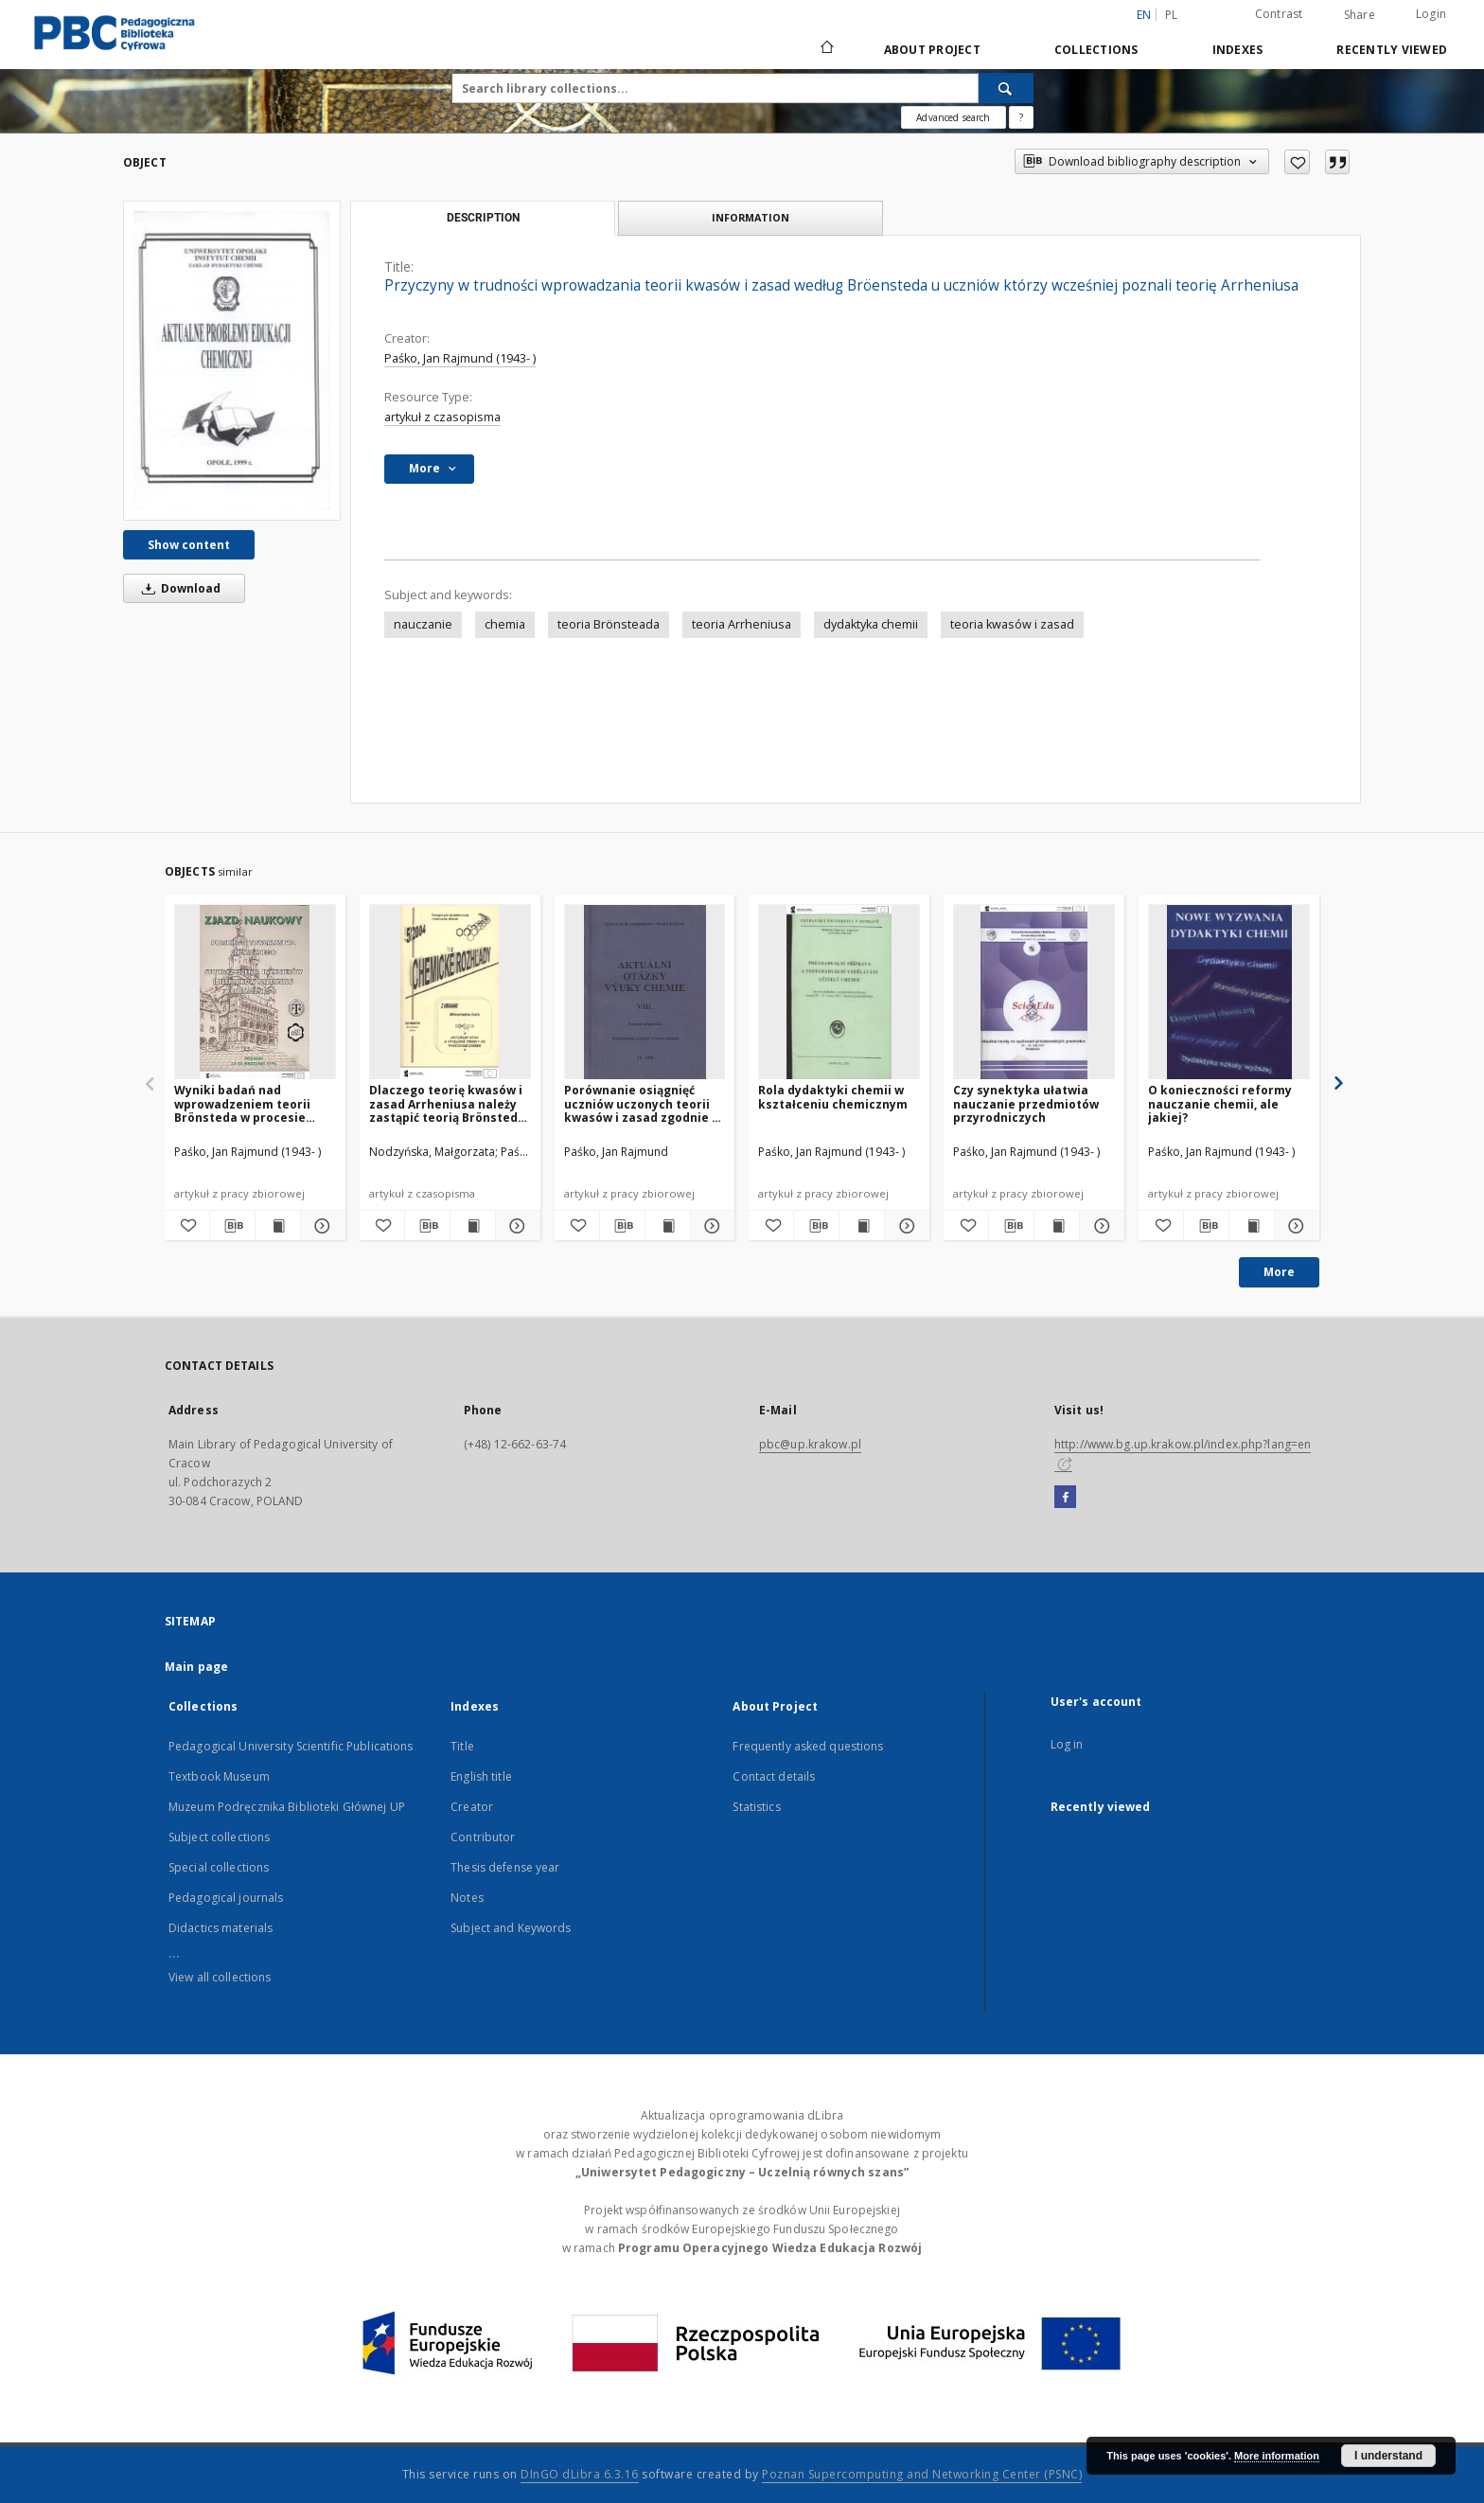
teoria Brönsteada (608, 624)
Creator (471, 1807)
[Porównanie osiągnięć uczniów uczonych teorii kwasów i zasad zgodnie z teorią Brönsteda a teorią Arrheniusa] (645, 992)
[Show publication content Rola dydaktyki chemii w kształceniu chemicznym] (861, 1226)
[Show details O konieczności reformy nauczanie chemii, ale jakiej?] (1294, 1226)
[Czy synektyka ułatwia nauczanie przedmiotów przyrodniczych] (1034, 992)
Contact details (774, 1776)
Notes (467, 1898)
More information (1276, 2455)
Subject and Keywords (510, 1928)
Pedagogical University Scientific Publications (291, 1746)
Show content (189, 545)
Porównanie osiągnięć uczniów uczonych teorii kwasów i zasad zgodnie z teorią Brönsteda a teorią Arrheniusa (641, 1103)
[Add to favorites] (1297, 162)
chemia (505, 624)
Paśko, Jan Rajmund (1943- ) (460, 358)
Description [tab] (483, 217)
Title (462, 1746)
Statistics (756, 1807)
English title (481, 1776)
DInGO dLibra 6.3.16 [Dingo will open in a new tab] (580, 2474)
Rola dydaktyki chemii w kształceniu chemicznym (833, 1096)
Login (1431, 14)
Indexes (1237, 50)
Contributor (482, 1837)
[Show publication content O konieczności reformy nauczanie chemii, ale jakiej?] (1251, 1226)
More (1279, 1272)
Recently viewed (1391, 50)
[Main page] (825, 49)
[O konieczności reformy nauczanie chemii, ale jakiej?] (1229, 992)
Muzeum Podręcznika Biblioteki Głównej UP (286, 1807)
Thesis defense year (504, 1867)
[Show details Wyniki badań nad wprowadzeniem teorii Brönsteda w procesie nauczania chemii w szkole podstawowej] (320, 1226)
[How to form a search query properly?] (1021, 117)
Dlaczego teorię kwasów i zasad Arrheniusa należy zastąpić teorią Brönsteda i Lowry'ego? (447, 1103)
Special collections (218, 1867)
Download (178, 588)
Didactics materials (220, 1928)
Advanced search (953, 117)
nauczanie (423, 624)
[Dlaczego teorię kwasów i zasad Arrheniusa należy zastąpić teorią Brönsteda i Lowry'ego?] (450, 992)
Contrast (1279, 14)
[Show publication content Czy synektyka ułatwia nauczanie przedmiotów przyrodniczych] (1056, 1226)
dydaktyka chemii (870, 624)
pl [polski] (1171, 15)
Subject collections (219, 1837)
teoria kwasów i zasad (1012, 624)
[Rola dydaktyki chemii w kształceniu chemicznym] (839, 992)
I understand (1388, 2455)
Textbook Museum (219, 1776)
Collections (1096, 50)
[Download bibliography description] (232, 1226)
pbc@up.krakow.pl (810, 1444)
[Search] (1006, 88)
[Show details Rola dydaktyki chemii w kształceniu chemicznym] (904, 1226)
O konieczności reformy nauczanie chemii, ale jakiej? (1220, 1103)
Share (1359, 15)
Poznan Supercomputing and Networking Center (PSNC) (922, 2474)
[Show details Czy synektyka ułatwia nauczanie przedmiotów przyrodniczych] (1099, 1226)
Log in (1067, 1744)
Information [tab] (750, 217)
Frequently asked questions (808, 1746)
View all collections (219, 1977)
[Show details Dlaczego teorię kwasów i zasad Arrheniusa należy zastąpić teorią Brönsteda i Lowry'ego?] (515, 1226)
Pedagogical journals (225, 1898)
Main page (196, 1667)
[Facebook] (1065, 1497)
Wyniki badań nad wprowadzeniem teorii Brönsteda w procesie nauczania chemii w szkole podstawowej (254, 1103)
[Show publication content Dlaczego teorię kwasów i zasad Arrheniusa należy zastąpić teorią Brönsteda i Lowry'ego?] (472, 1226)
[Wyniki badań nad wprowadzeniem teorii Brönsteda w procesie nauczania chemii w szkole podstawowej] (255, 992)
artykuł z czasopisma (442, 417)
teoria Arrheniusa (741, 624)
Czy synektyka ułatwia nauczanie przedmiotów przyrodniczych (1026, 1103)
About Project (932, 50)
